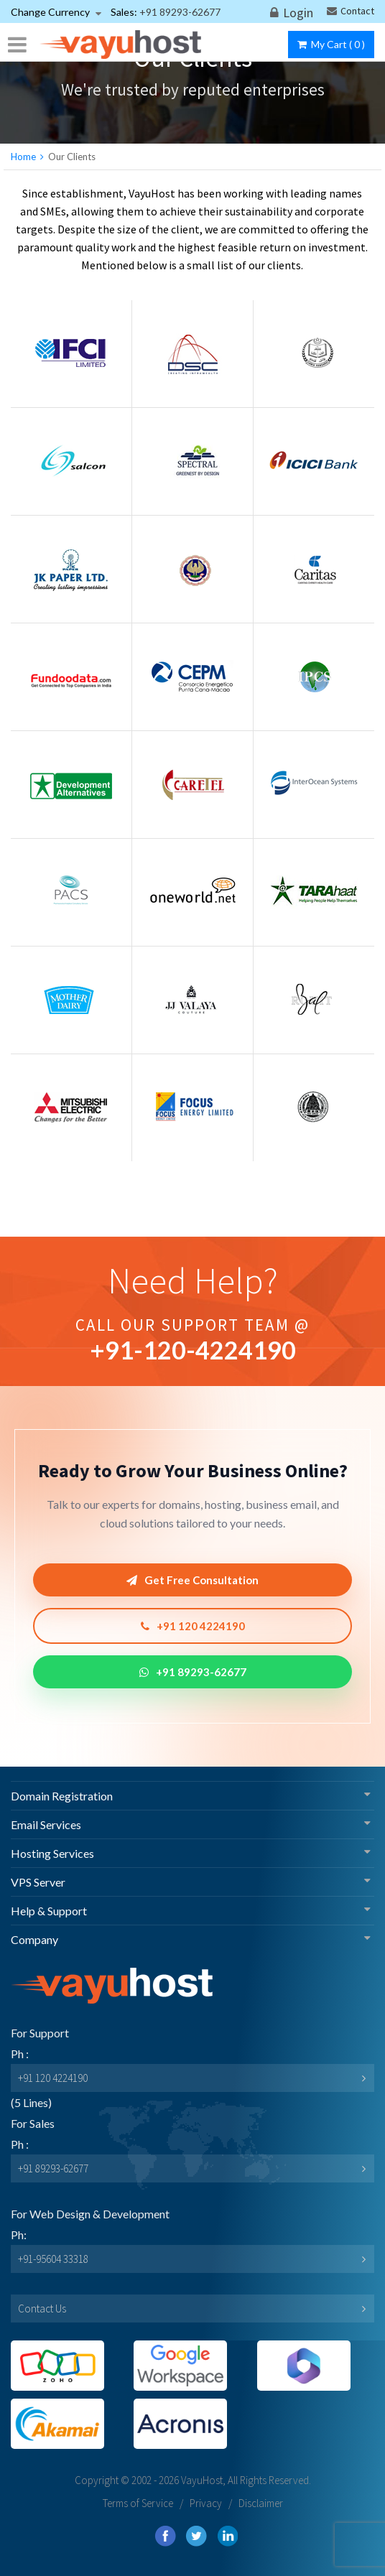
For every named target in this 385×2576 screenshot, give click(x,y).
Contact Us (42, 2308)
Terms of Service (138, 2503)
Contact (350, 10)
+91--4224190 (193, 1349)
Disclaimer (260, 2503)
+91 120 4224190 (193, 1625)
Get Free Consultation (192, 1579)
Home (23, 156)
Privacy (206, 2503)
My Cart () (331, 44)
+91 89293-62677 (192, 1671)
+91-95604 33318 (53, 2259)
